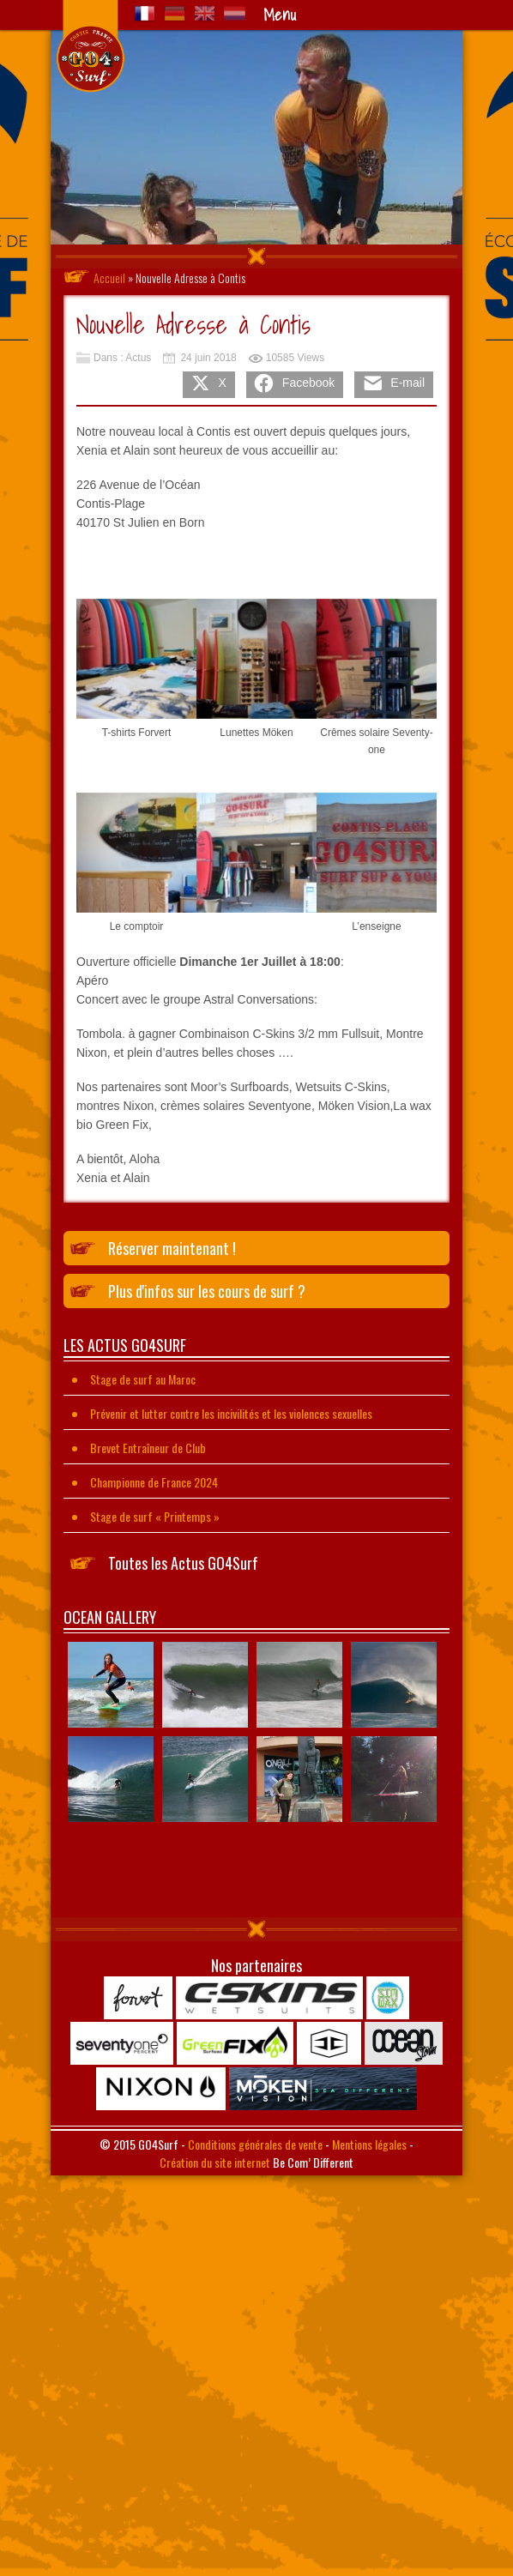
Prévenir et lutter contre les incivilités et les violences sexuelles (231, 1413)
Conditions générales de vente (255, 2144)
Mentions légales (369, 2144)
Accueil (109, 277)
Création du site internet (215, 2162)
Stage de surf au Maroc (143, 1379)
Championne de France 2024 (154, 1482)
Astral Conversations (258, 999)
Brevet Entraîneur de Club (148, 1448)
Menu (279, 15)
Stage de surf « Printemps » (155, 1516)
